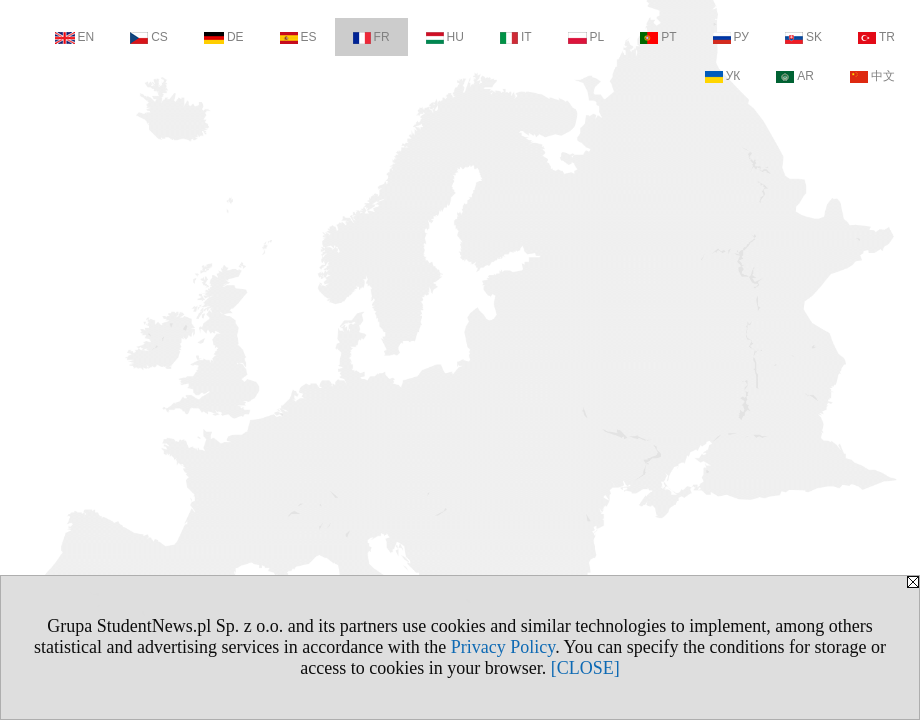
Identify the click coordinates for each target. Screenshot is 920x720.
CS (149, 37)
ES (298, 37)
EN (75, 37)
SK (803, 37)
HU (445, 37)
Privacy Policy (503, 647)
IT (516, 37)
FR (371, 37)
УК (723, 76)
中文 (872, 76)
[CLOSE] (585, 668)
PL (586, 37)
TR (876, 37)
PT (658, 37)
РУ (731, 37)
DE (224, 37)
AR (795, 76)
